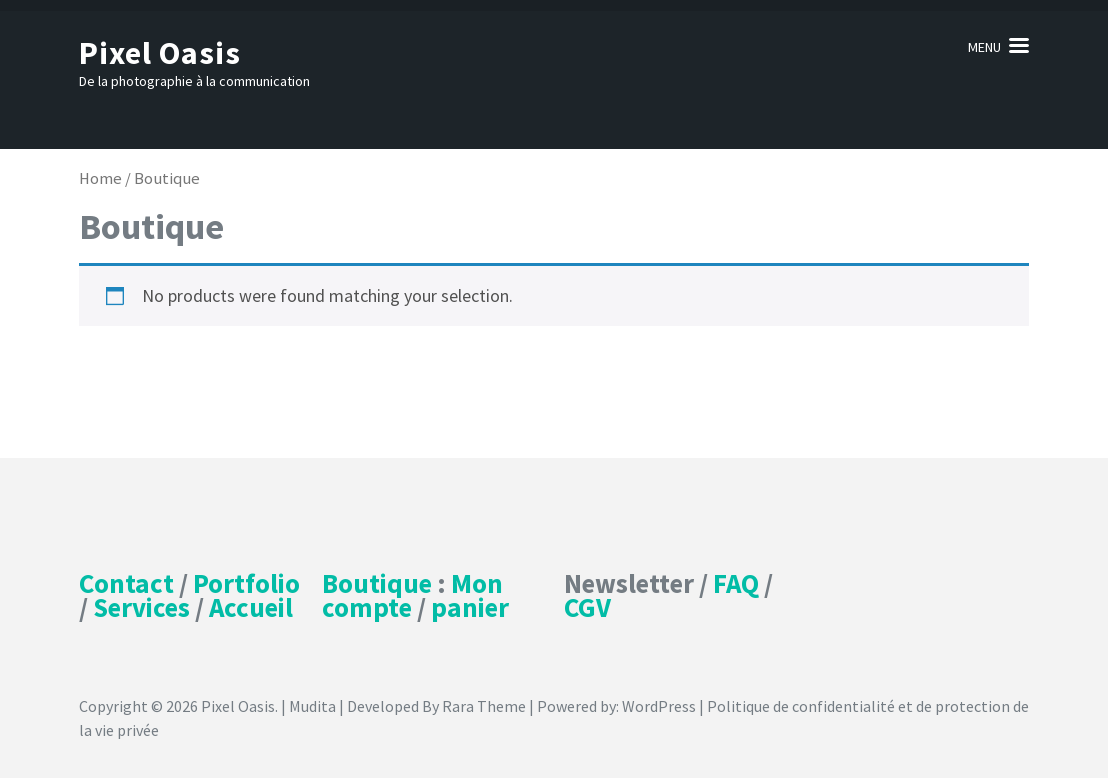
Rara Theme (484, 706)
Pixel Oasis (160, 53)
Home (100, 178)
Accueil (251, 607)
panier (470, 607)
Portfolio (246, 583)
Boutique (377, 583)
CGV (587, 607)
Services (141, 607)
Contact (126, 583)
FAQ (736, 583)
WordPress (659, 706)
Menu (984, 47)
